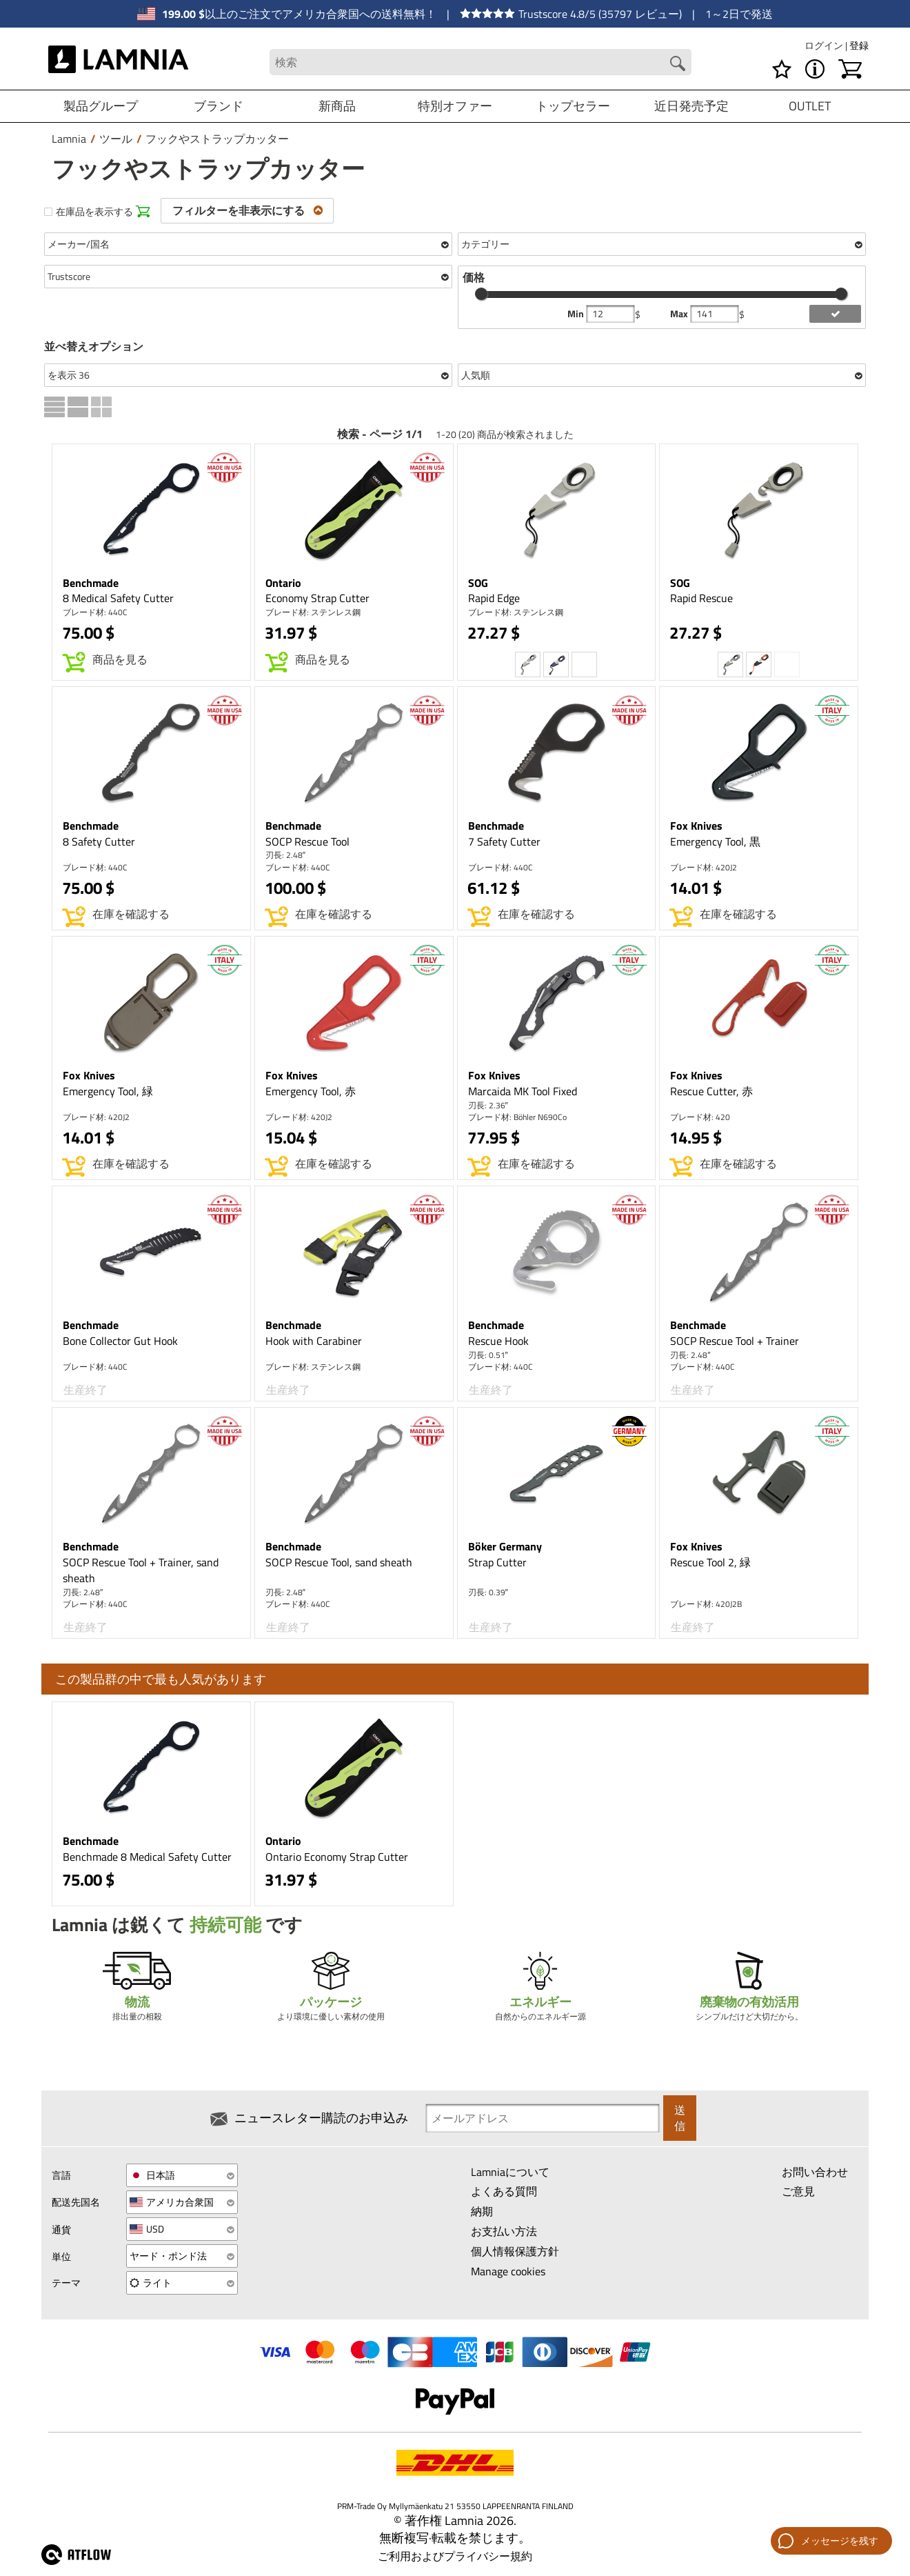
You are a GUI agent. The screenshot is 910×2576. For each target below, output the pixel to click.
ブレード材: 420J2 (703, 867)
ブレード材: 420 (700, 1117)
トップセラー (573, 106)
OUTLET (810, 106)
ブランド (218, 106)
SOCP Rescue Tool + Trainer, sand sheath (141, 1570)
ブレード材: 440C (95, 612)
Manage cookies (508, 2274)
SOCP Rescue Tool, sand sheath (338, 1562)
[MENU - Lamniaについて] (815, 69)
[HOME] (118, 62)
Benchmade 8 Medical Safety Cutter (147, 1856)
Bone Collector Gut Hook (120, 1340)
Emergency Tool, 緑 (108, 1091)
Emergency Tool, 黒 (715, 841)
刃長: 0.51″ (488, 1354)
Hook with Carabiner (313, 1340)
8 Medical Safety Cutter (118, 598)
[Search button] (677, 63)
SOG (478, 583)
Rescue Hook (498, 1340)
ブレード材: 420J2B (706, 1603)
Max (680, 314)
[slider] (481, 294)
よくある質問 (504, 2194)
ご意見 (798, 2194)
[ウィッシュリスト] (782, 69)
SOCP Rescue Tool (307, 841)
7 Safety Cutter (504, 841)
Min (576, 314)
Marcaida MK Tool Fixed (522, 1091)
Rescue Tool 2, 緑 (710, 1562)
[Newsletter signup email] (542, 2119)
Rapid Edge (494, 598)
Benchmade (91, 583)
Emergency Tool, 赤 (310, 1091)
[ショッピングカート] (850, 69)
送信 (679, 2120)
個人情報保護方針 (515, 2254)
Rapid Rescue (701, 598)
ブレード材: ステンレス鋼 (313, 612)
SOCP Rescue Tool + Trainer (734, 1340)
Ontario (283, 583)
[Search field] (480, 62)
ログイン (825, 45)
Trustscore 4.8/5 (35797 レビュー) (571, 14)
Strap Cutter (497, 1562)
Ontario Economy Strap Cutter (336, 1856)
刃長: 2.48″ (285, 854)
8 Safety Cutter (99, 841)
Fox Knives (696, 825)
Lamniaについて (510, 2174)
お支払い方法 (504, 2234)
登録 (859, 45)
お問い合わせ (815, 2174)
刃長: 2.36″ (488, 1105)
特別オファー (455, 106)
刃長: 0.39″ (488, 1592)
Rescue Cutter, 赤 (711, 1091)
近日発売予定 (691, 106)
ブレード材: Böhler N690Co (517, 1117)
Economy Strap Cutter (317, 598)
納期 (482, 2214)
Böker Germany (505, 1546)
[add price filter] (835, 314)
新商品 (337, 106)
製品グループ (100, 106)
